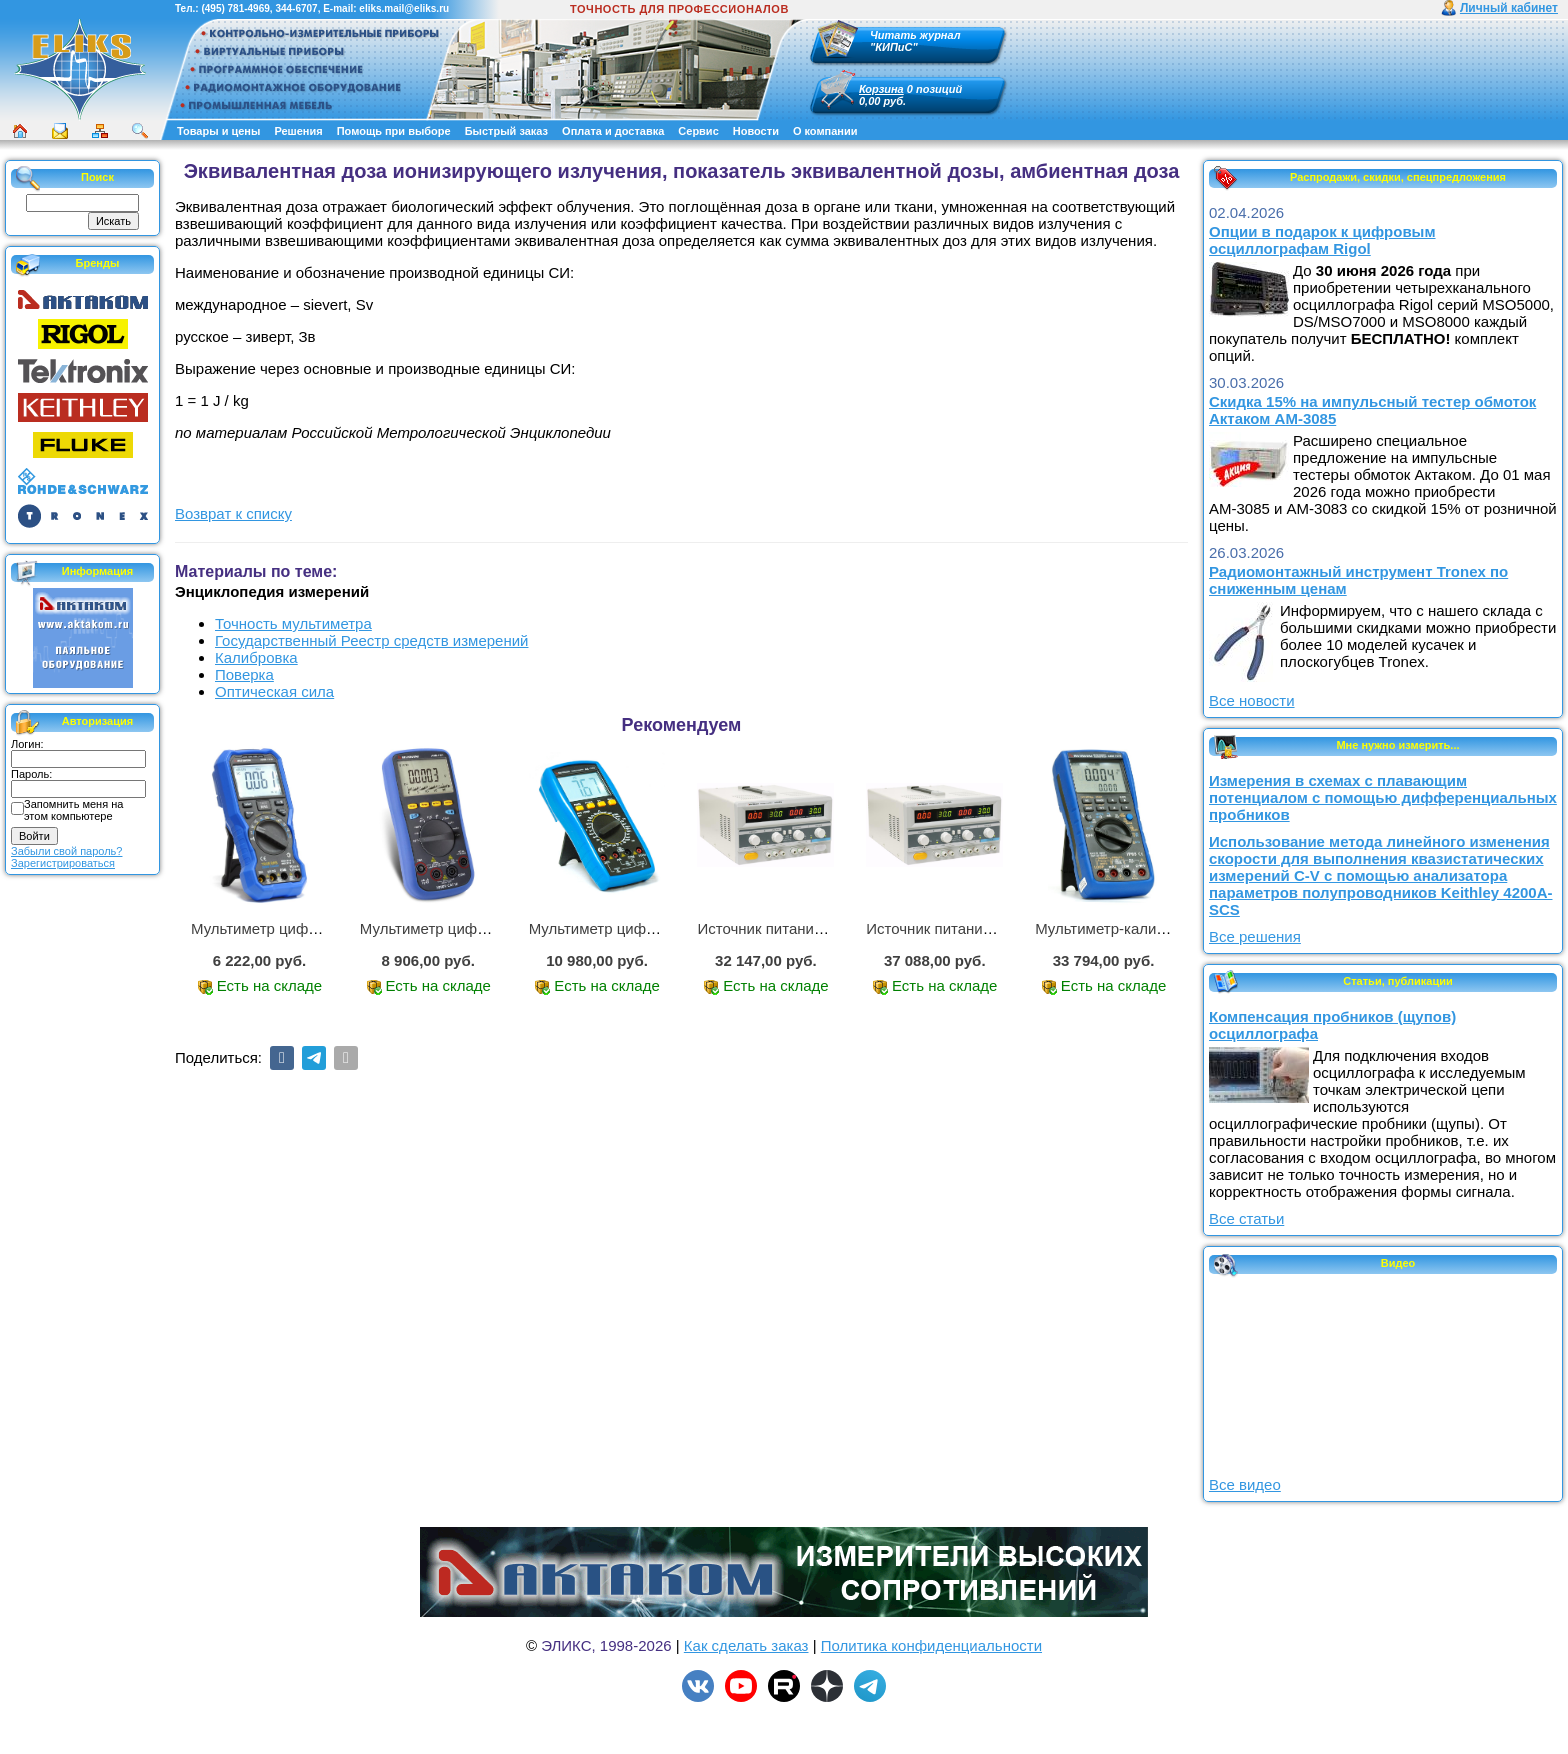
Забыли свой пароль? (66, 851)
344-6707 (296, 8)
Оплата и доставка (613, 131)
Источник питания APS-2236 (795, 928)
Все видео (1245, 1484)
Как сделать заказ (746, 1645)
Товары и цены (218, 131)
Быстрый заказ (506, 131)
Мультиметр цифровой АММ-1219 (309, 928)
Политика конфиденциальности (931, 1645)
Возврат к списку (233, 513)
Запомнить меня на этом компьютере (73, 810)
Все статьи (1246, 1218)
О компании (825, 131)
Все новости (1252, 700)
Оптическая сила (274, 691)
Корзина (881, 89)
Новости (756, 131)
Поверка (244, 674)
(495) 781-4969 (235, 8)
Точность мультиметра (293, 623)
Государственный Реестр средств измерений (371, 640)
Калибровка (256, 657)
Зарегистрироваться (63, 863)
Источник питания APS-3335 (964, 928)
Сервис (698, 131)
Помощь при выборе (394, 131)
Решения (298, 131)
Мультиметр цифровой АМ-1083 (641, 928)
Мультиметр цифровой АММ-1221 (478, 928)
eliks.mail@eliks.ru (404, 8)
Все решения (1255, 936)
